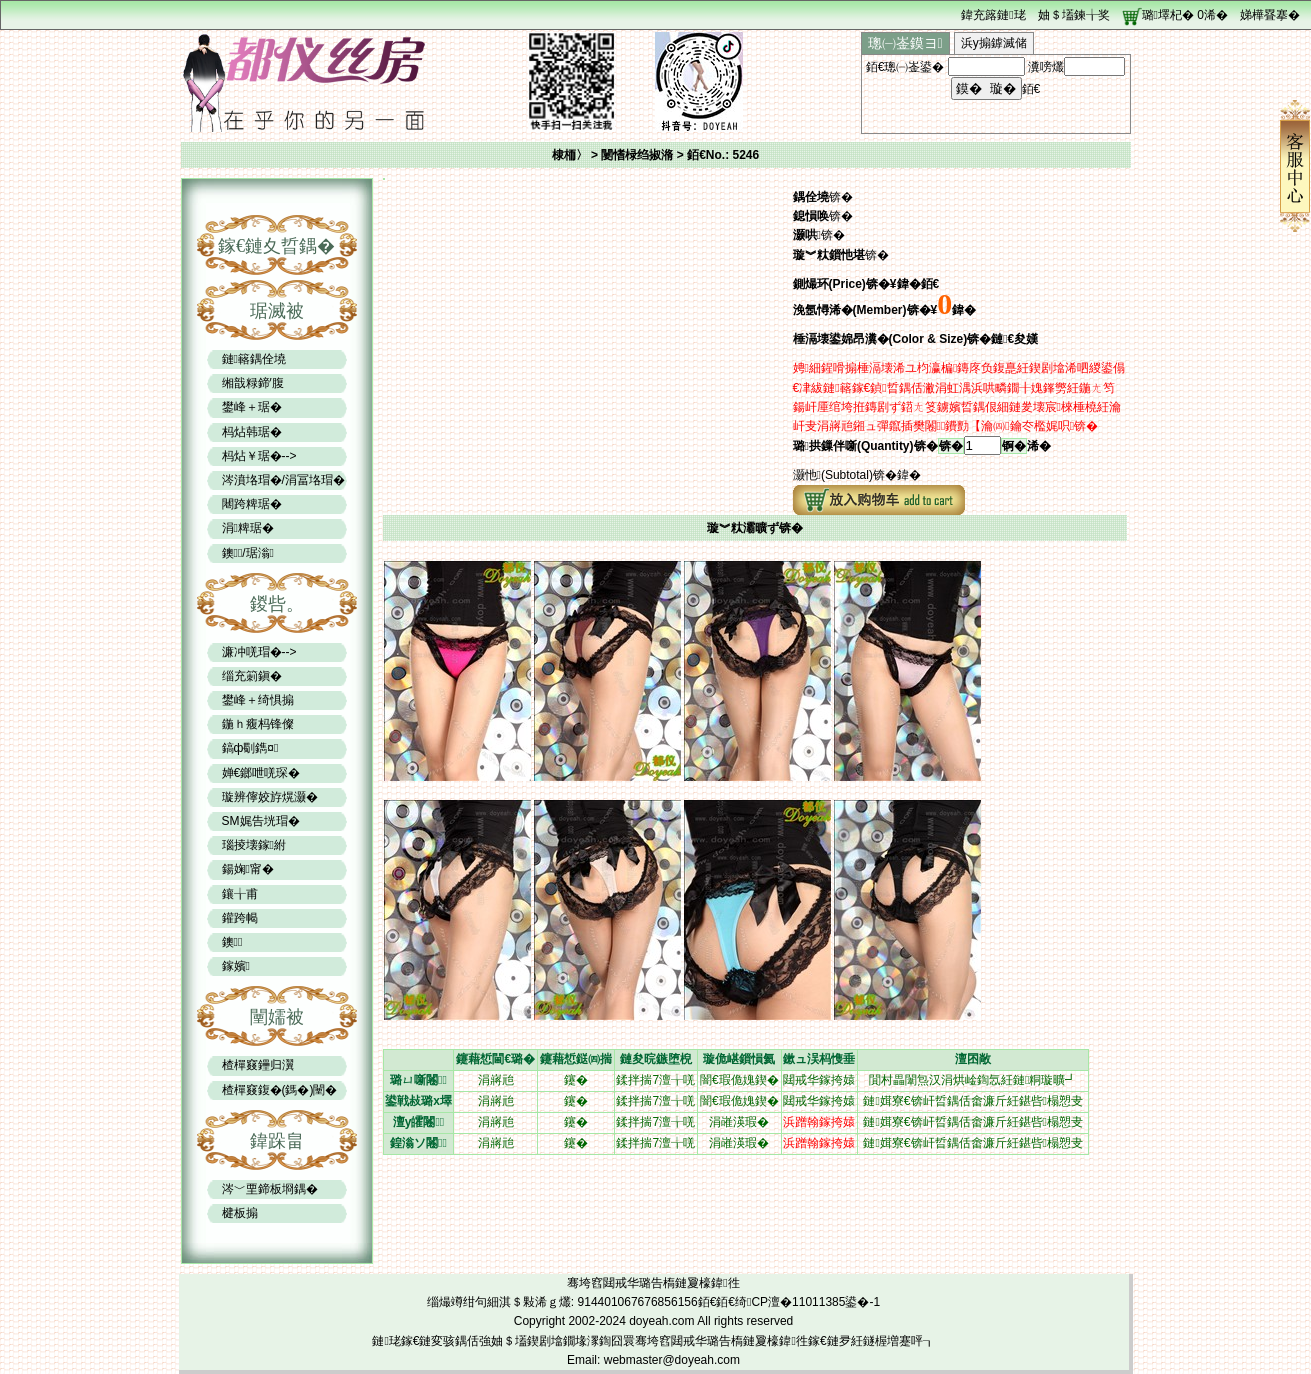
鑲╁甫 (240, 894)
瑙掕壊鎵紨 (254, 845)
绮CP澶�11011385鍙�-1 (807, 1302)
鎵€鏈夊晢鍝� (276, 246)
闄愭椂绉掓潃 (638, 155)
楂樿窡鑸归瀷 (258, 1065)
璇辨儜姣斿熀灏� (270, 797)
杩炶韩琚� (252, 432)
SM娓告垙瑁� (261, 821)
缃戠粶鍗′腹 (253, 383)
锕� (1014, 446)
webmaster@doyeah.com (672, 1360)
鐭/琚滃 (248, 553)
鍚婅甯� (248, 869)
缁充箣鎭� (252, 676)
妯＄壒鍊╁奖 (1074, 15)
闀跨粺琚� (252, 504)
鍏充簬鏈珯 (993, 15)
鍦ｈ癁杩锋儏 (258, 724)
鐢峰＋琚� (252, 407)
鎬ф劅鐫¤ (250, 748)
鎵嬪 (236, 966)
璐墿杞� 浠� (1185, 15)
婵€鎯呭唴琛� (261, 773)
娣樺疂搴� (1270, 15)
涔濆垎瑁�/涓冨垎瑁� (283, 480)
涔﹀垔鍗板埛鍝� (270, 1189)
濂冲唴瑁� (252, 652)
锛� (951, 446)
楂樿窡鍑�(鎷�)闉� (280, 1090)
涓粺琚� (248, 528)
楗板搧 (240, 1213)
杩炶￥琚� (252, 456)
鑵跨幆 (240, 918)
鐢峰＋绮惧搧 (258, 700)
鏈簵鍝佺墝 (254, 359)
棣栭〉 (570, 155)
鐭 (232, 942)
